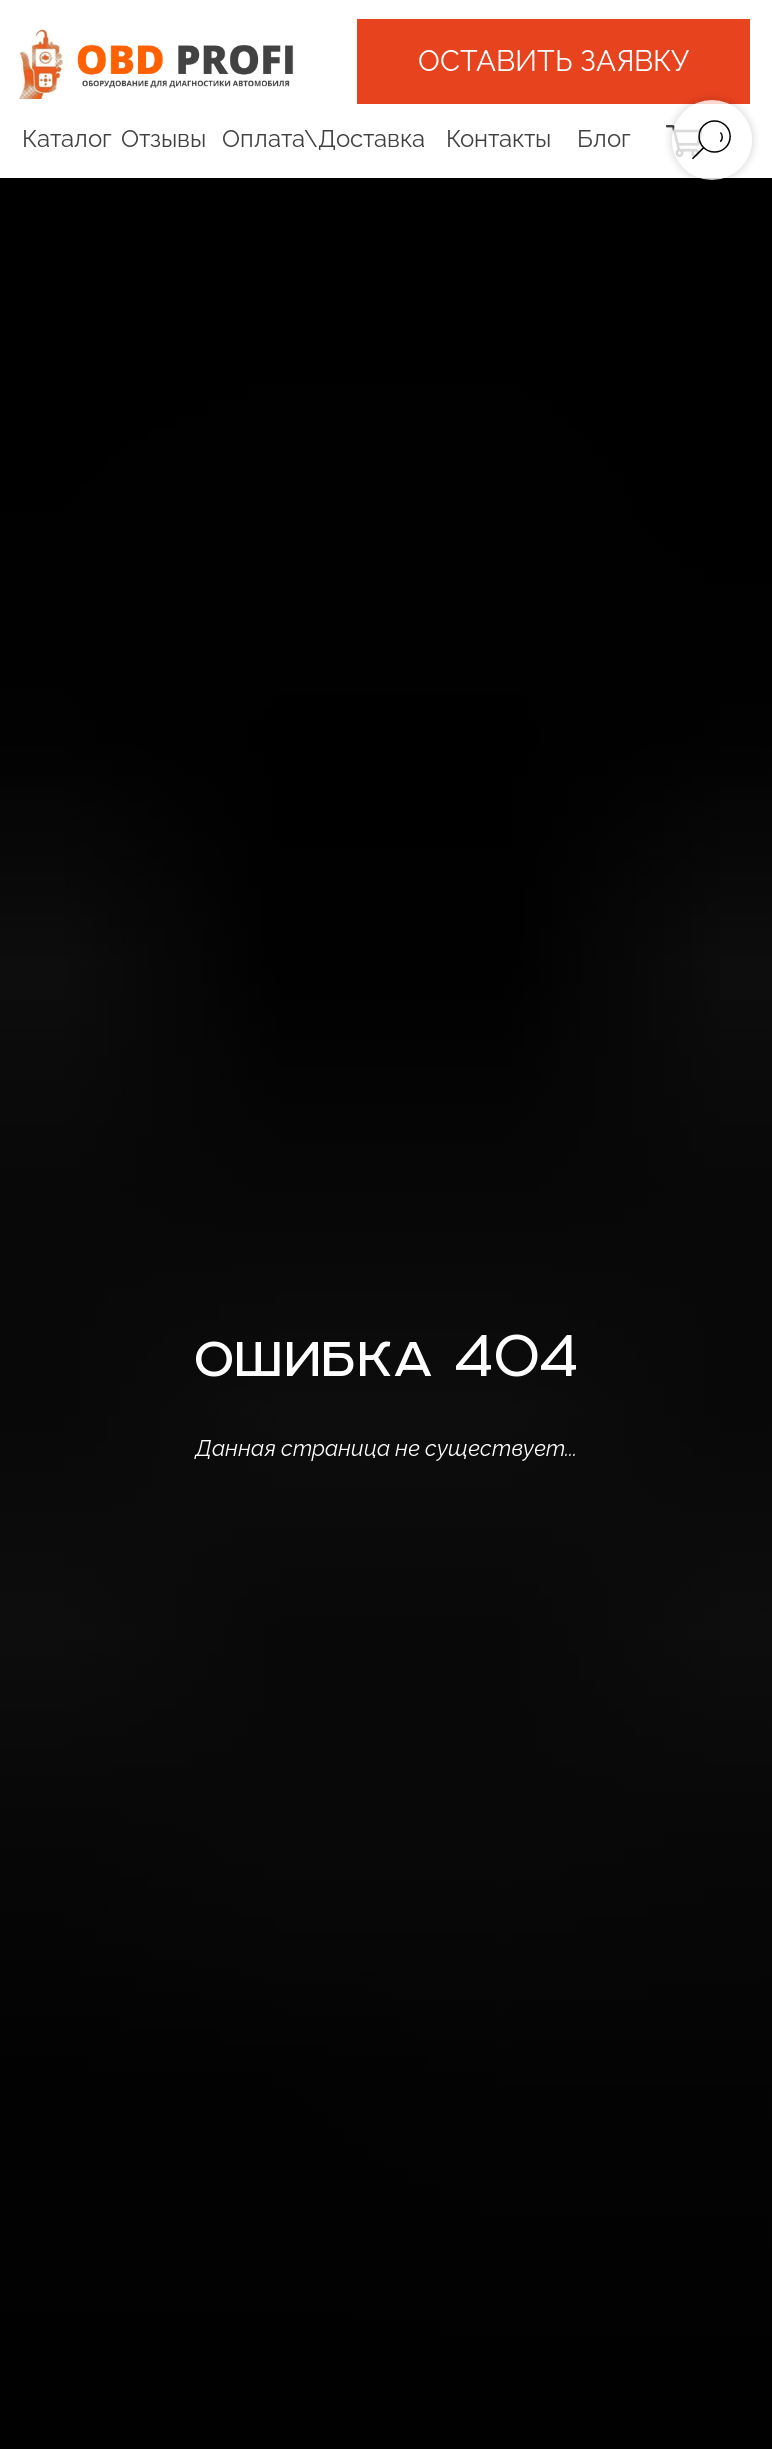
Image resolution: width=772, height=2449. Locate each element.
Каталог (67, 138)
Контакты (498, 138)
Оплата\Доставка (323, 138)
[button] (553, 61)
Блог (604, 138)
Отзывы (163, 138)
